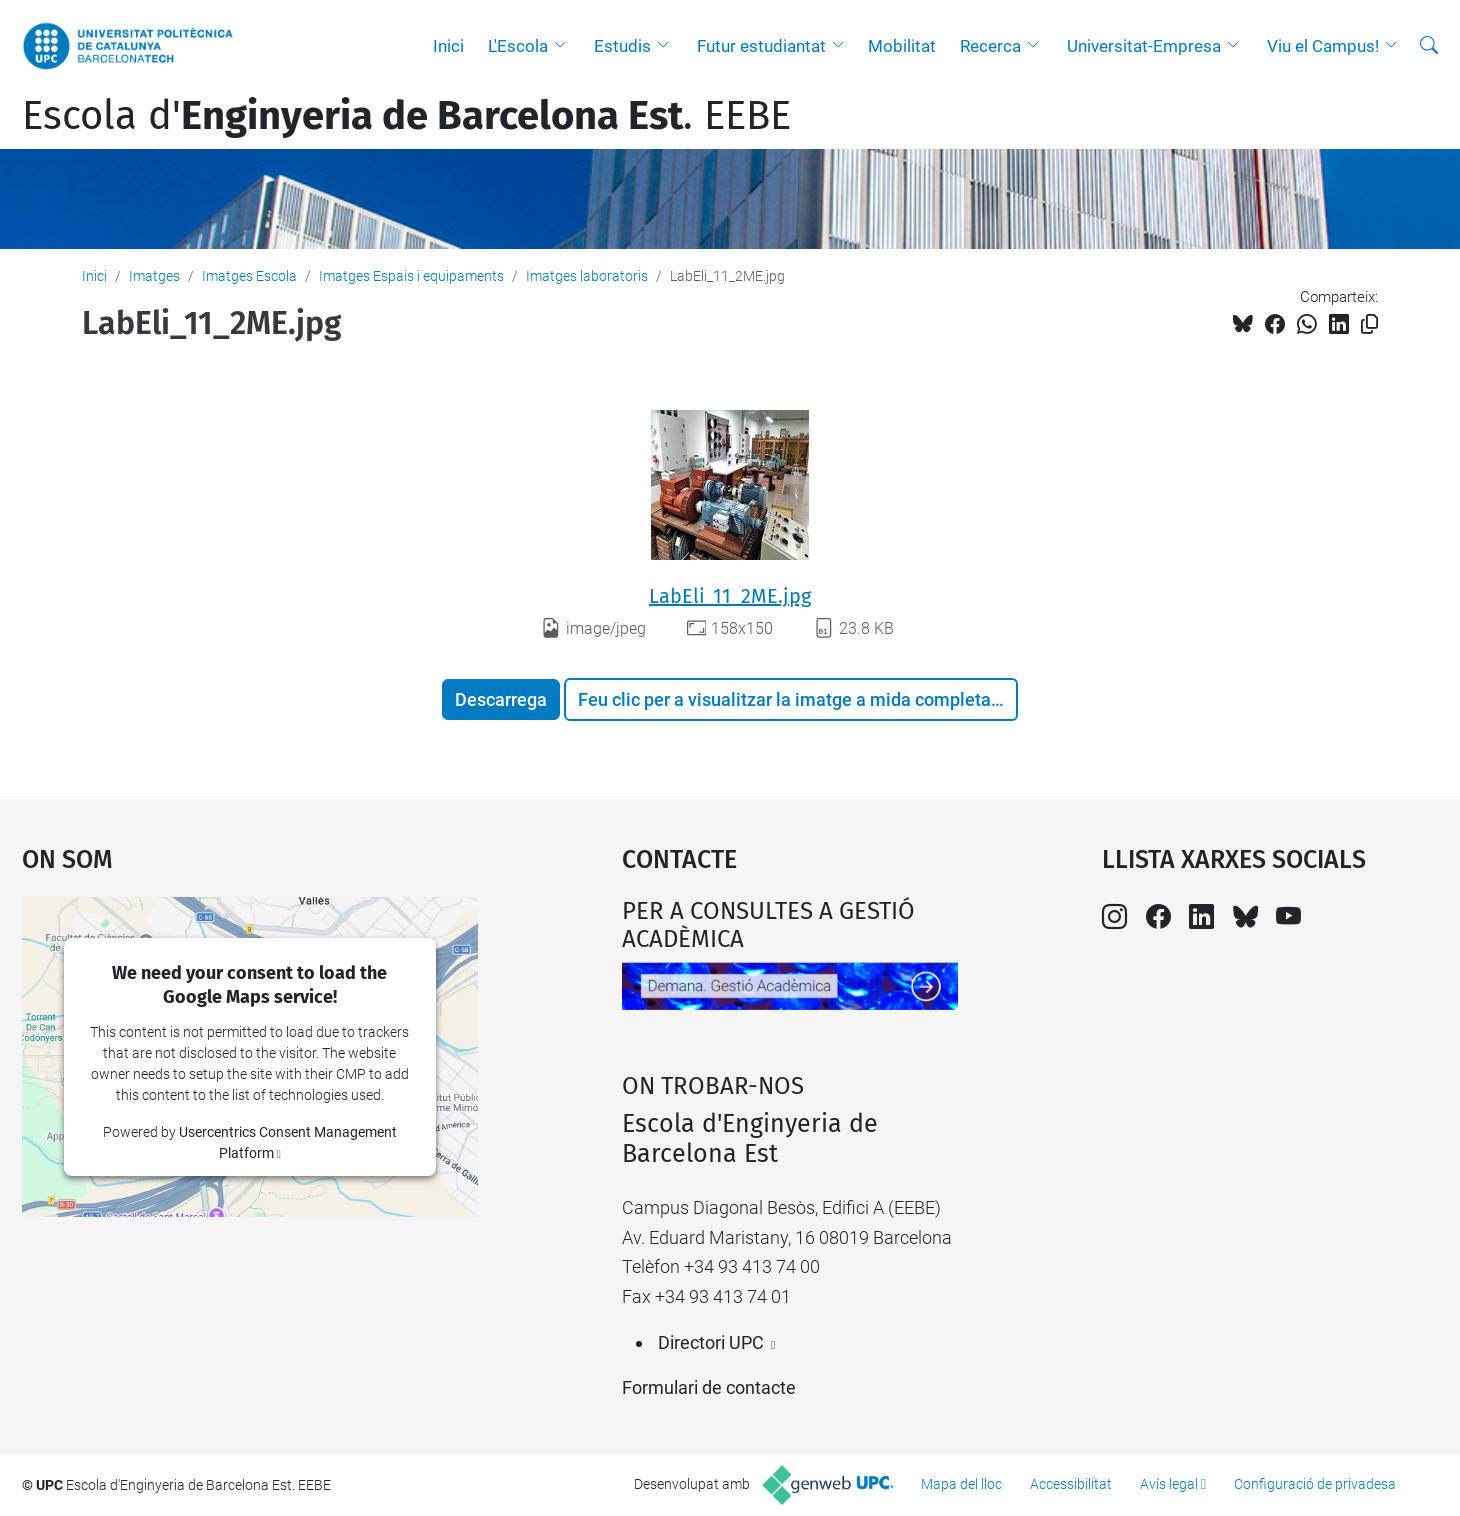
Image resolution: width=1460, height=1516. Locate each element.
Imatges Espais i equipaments (411, 276)
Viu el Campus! (1323, 46)
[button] (565, 46)
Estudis (622, 46)
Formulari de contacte (709, 1387)
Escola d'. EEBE (406, 116)
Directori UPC (711, 1342)
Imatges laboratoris (587, 276)
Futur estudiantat (761, 46)
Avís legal (1169, 1484)
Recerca (990, 46)
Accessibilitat (1071, 1484)
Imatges (154, 276)
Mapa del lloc (961, 1484)
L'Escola (518, 46)
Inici (448, 46)
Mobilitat (902, 46)
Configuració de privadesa (1315, 1484)
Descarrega (501, 699)
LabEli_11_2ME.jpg (730, 596)
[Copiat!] (1369, 324)
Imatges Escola (249, 276)
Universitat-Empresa (1144, 46)
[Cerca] (1429, 46)
